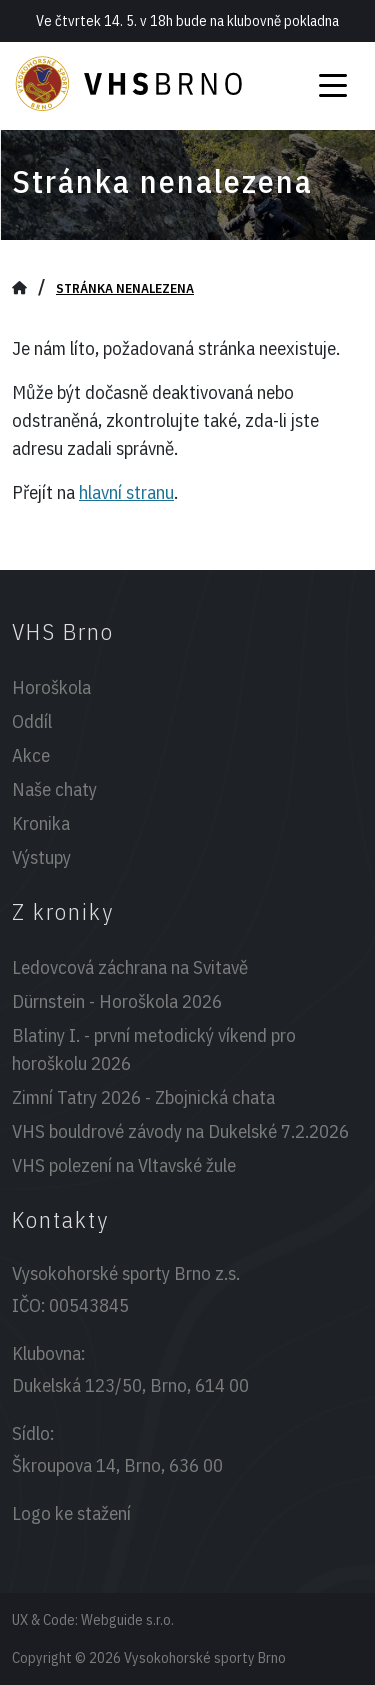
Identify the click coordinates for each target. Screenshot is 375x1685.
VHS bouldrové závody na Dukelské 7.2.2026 (180, 1131)
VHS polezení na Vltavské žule (124, 1165)
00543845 (89, 1305)
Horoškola (51, 687)
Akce (31, 755)
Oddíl (32, 721)
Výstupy (41, 857)
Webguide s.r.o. (127, 1619)
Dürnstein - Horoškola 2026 (117, 1001)
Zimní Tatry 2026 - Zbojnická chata (143, 1097)
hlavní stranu (126, 492)
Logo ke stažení (71, 1513)
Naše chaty (54, 789)
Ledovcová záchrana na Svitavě (130, 967)
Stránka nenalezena (125, 288)
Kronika (41, 823)
